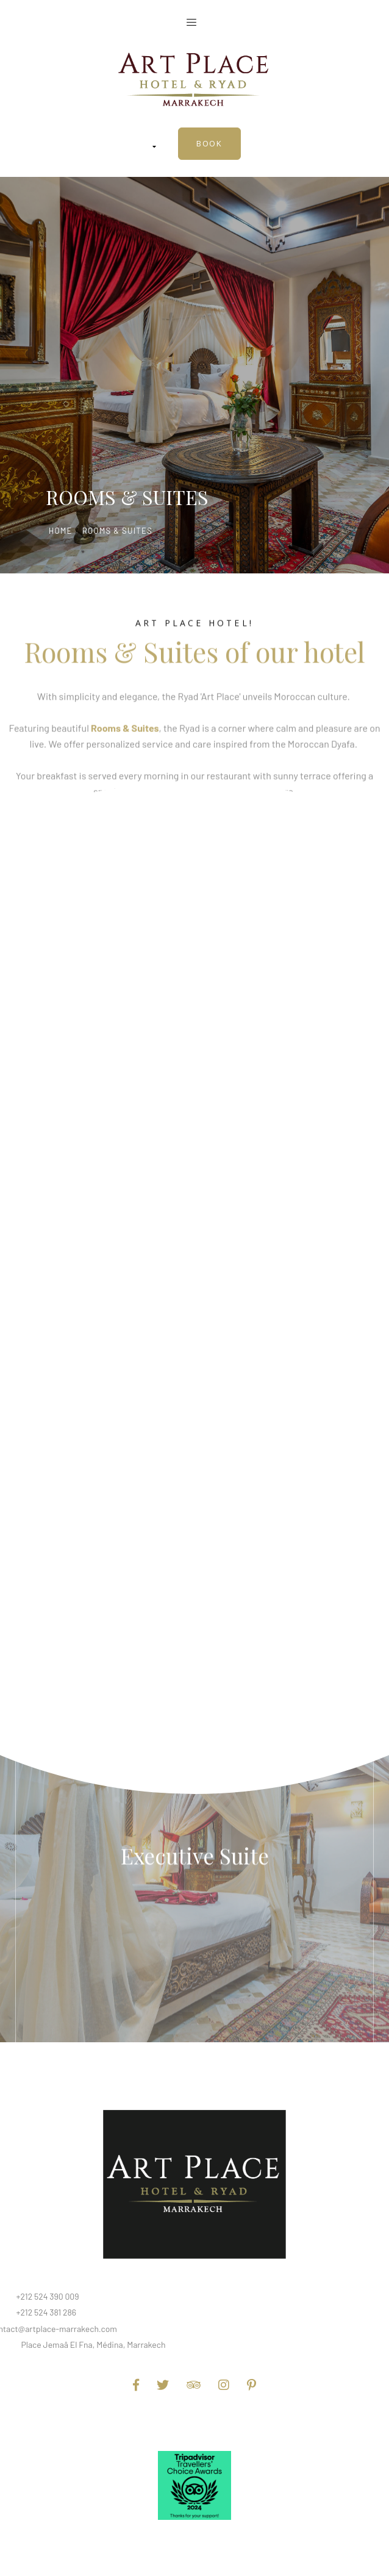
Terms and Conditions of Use (194, 2422)
